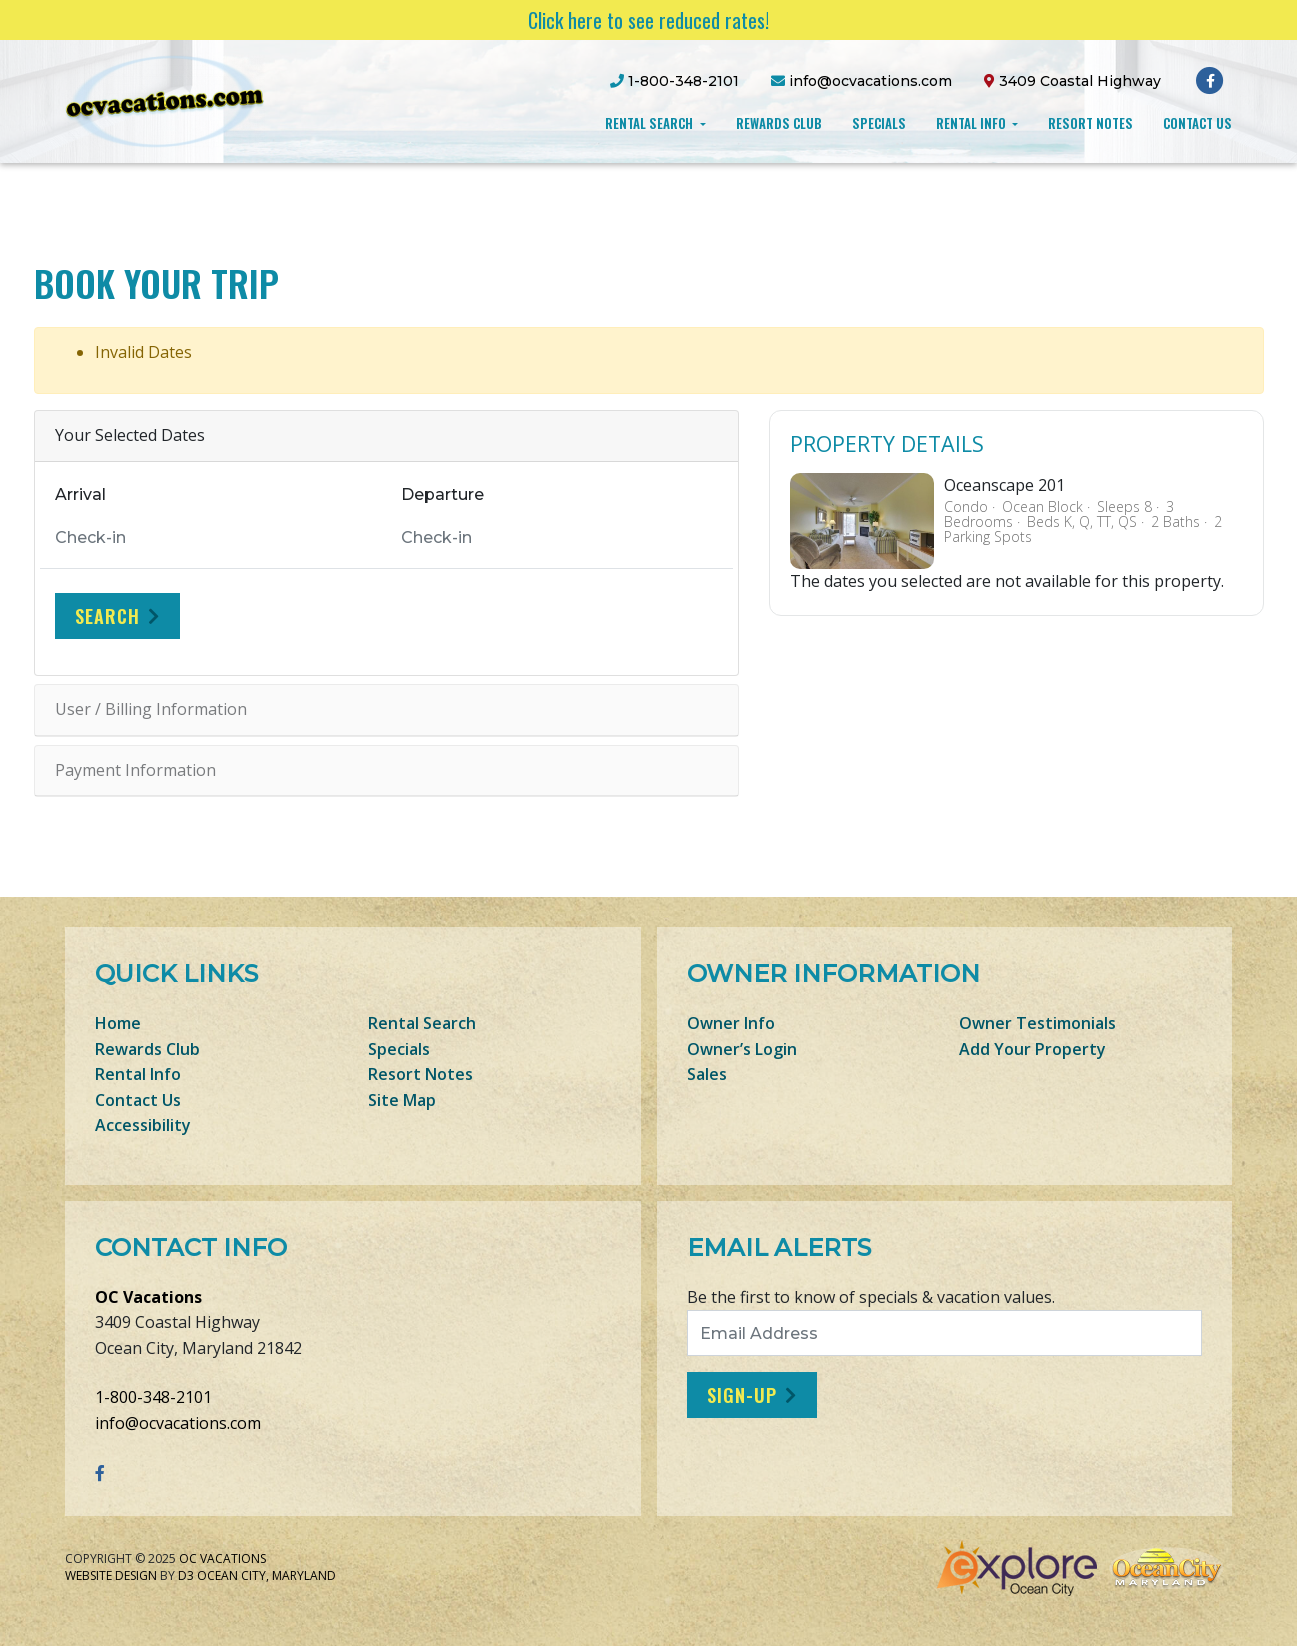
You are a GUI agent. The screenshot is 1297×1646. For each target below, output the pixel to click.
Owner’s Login (742, 1049)
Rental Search (650, 123)
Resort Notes (1090, 123)
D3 (186, 1575)
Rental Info (972, 123)
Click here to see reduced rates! (648, 20)
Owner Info (731, 1023)
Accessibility (143, 1125)
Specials (879, 123)
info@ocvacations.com (178, 1423)
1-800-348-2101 (153, 1397)
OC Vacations (148, 1297)
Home (118, 1023)
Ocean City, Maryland (266, 1575)
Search (107, 616)
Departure (442, 494)
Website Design (111, 1575)
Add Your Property (1032, 1049)
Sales (707, 1074)
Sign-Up (742, 1395)
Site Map (402, 1100)
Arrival (80, 494)
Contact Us (1197, 123)
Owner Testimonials (1037, 1023)
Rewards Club (779, 123)
